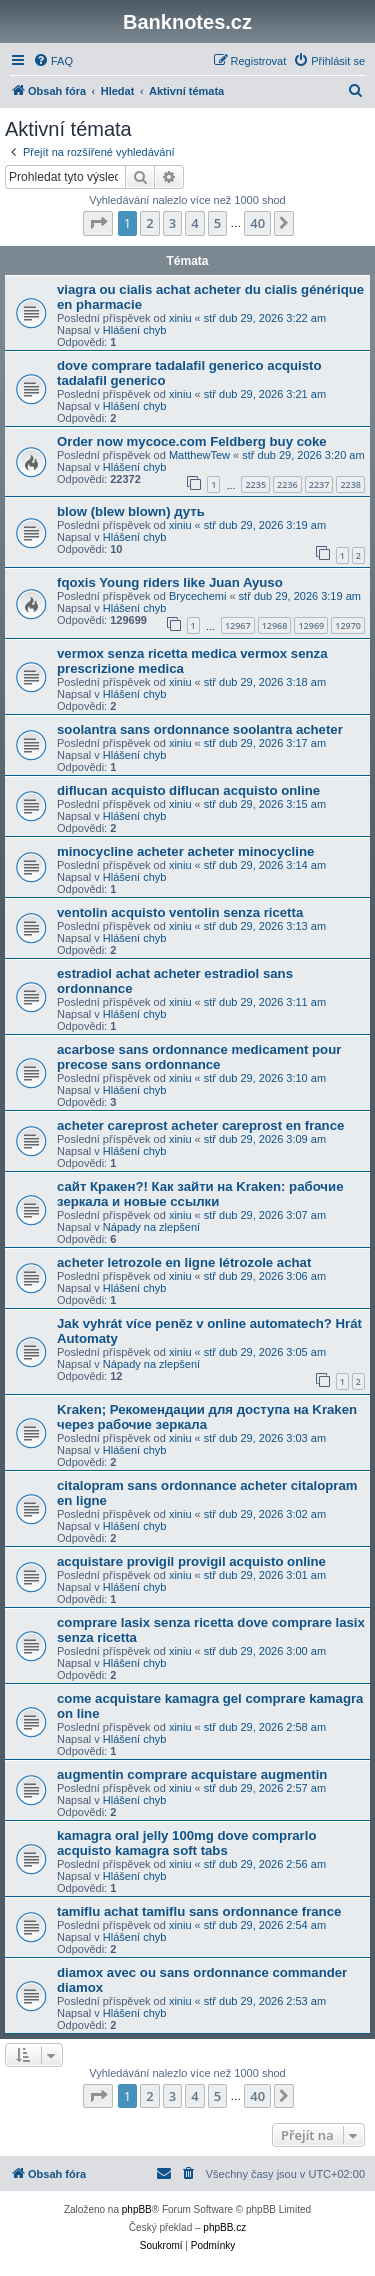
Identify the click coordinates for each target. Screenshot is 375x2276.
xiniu (180, 318)
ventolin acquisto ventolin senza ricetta (180, 912)
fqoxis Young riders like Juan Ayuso (170, 582)
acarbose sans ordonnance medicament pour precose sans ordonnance (199, 1057)
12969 (311, 625)
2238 (350, 484)
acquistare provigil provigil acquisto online (191, 1561)
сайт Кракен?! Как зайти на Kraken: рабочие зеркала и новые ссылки (200, 1194)
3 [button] (172, 223)
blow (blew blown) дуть (131, 511)
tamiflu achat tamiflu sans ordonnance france (199, 1911)
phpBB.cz (224, 2227)
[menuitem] (53, 61)
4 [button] (194, 223)
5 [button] (217, 223)
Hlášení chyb (135, 330)
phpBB (137, 2209)
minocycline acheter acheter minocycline (185, 851)
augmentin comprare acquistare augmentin (192, 1774)
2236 (287, 484)
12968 (275, 625)
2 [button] (149, 223)
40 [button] (257, 223)
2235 (255, 484)
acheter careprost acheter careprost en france (200, 1125)
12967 (238, 625)
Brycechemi (197, 596)
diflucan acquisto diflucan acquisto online (188, 790)
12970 (348, 625)
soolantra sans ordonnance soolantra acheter (200, 729)
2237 (319, 484)
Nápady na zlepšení (151, 1227)
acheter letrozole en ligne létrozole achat (184, 1262)
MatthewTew (199, 455)
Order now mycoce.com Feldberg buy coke (192, 441)
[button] (98, 223)
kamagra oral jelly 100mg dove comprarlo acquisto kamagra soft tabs (186, 1843)
